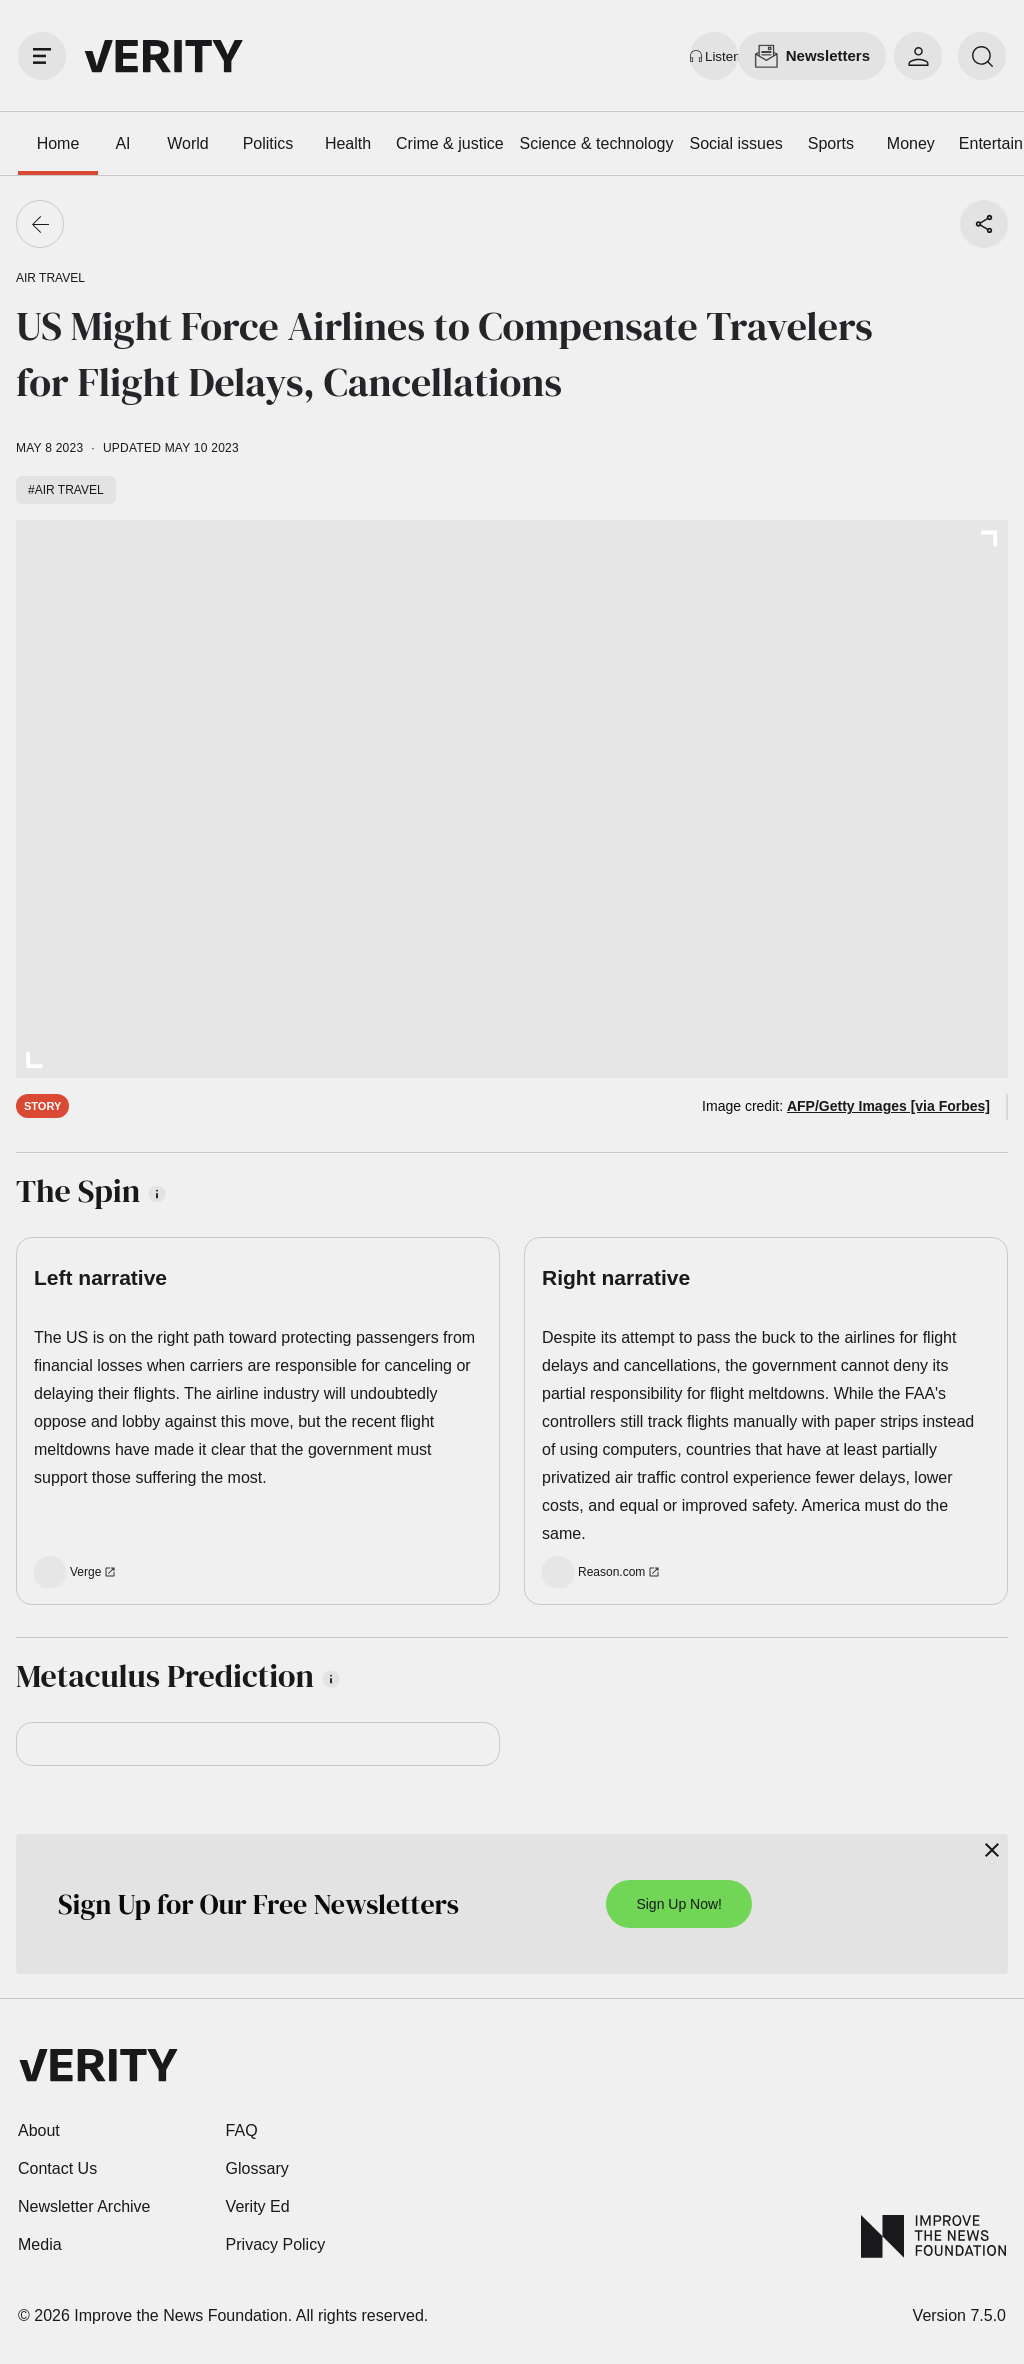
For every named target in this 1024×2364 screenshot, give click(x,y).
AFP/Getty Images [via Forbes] (888, 1106)
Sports (831, 143)
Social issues (735, 143)
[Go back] (40, 224)
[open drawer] (42, 56)
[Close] (992, 1850)
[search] (982, 56)
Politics (268, 143)
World (188, 143)
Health (348, 143)
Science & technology (597, 143)
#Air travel (66, 490)
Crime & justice (450, 143)
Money (911, 143)
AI (122, 143)
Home (58, 143)
